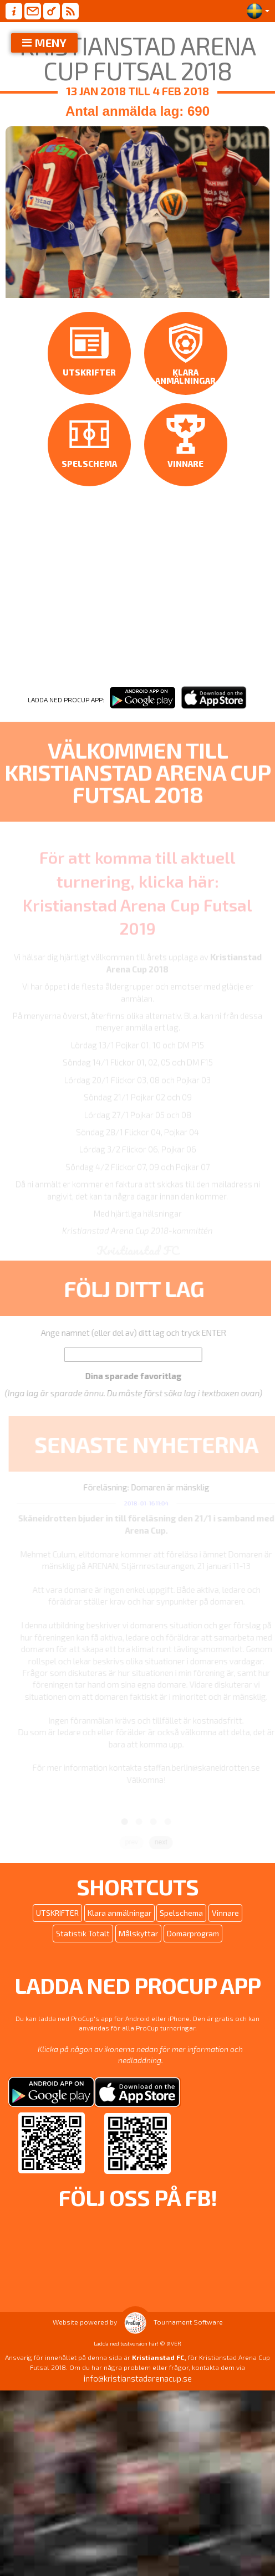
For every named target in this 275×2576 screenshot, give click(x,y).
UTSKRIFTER (57, 1931)
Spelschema (181, 1931)
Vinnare (225, 1931)
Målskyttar (138, 1951)
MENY (51, 42)
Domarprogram (193, 1951)
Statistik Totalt (83, 1951)
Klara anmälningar (119, 1931)
